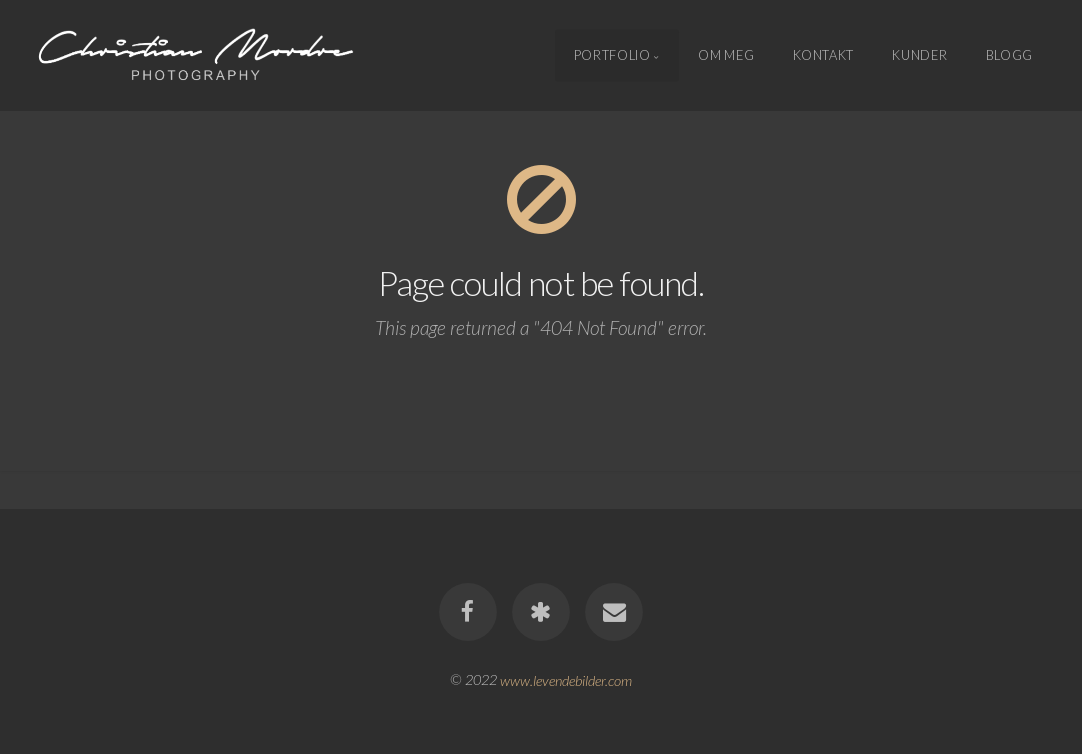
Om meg (726, 55)
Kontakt (823, 55)
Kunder (919, 55)
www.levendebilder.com (566, 679)
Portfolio (612, 55)
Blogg (1009, 55)
